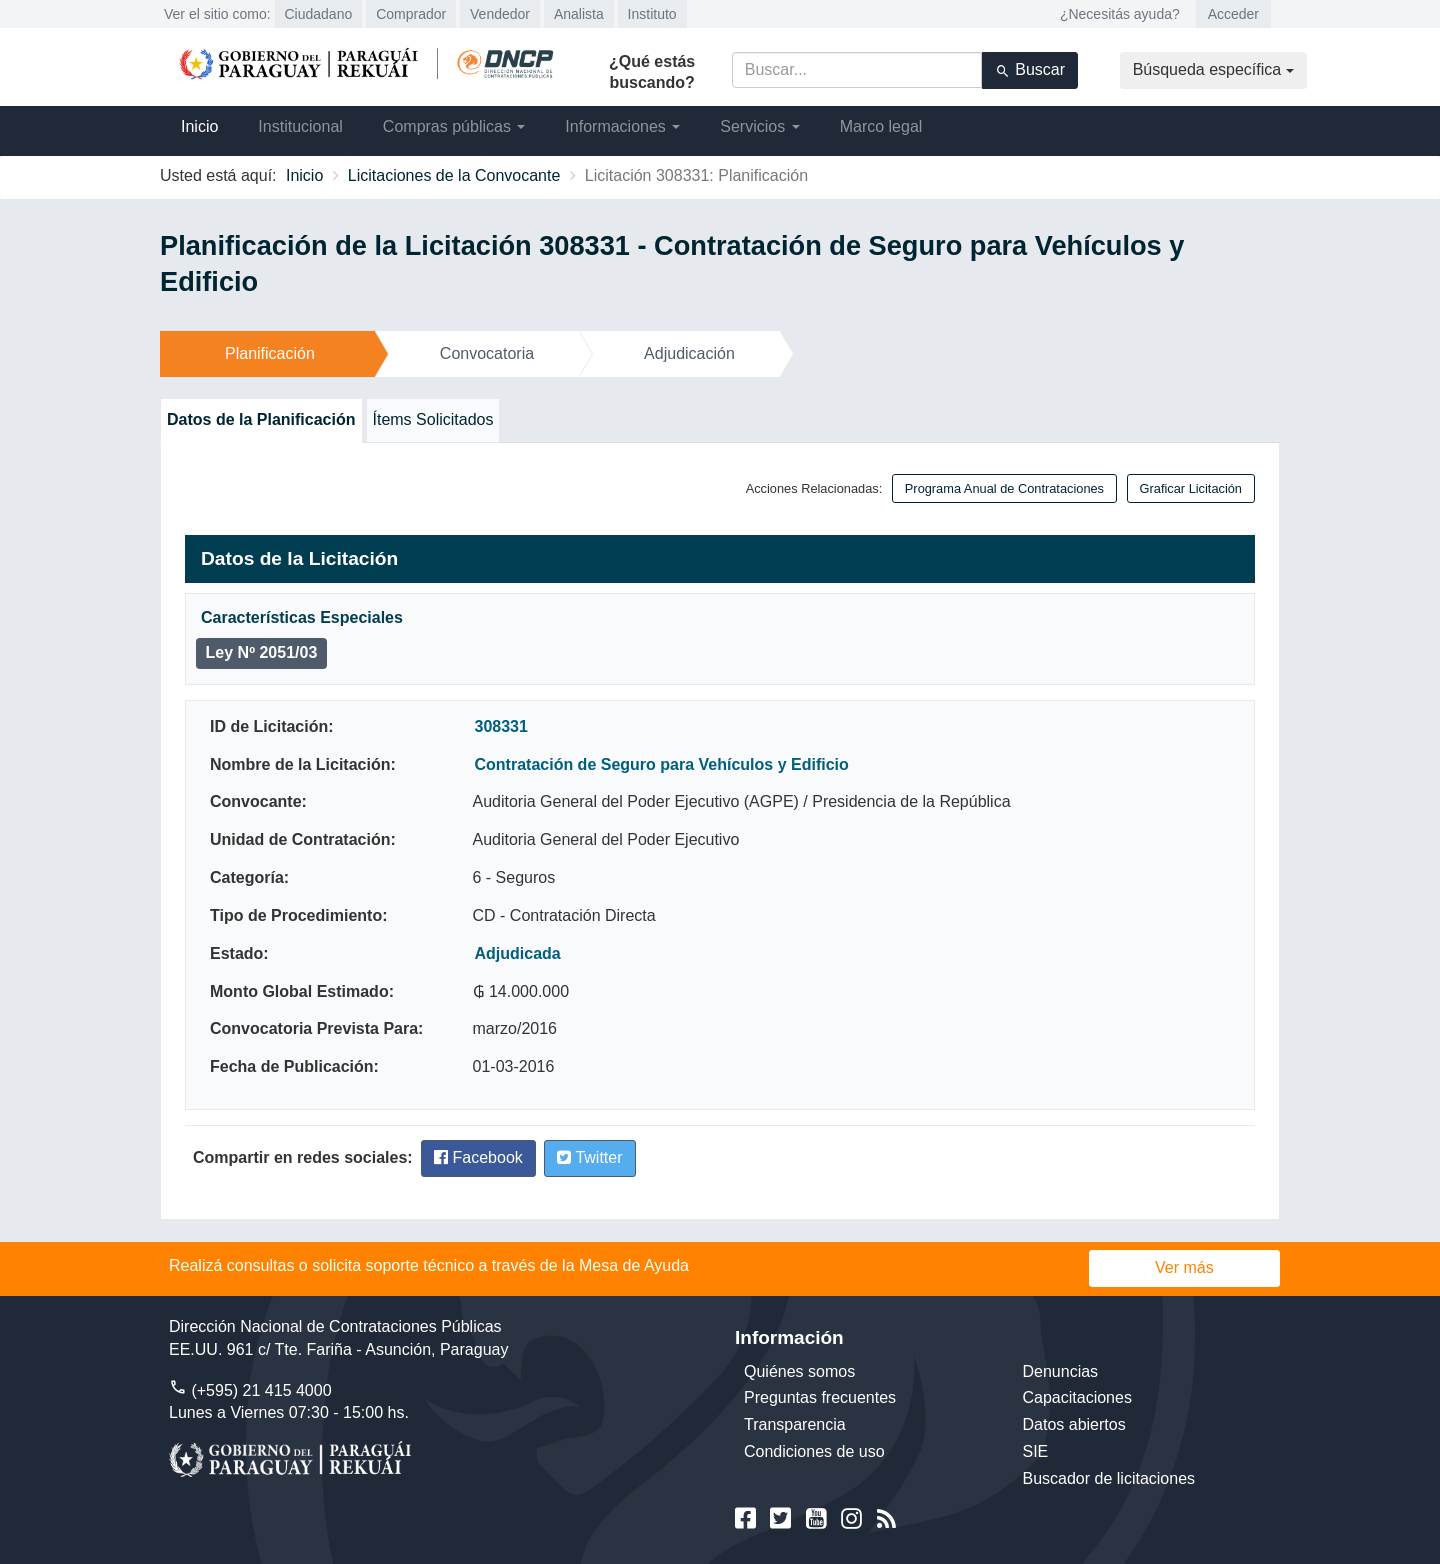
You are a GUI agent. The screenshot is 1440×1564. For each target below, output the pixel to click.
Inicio (199, 126)
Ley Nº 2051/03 (262, 652)
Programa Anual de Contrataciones (1004, 488)
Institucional (300, 126)
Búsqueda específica (1213, 69)
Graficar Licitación (1191, 488)
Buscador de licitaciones (1109, 1478)
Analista (579, 14)
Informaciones (622, 126)
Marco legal (881, 126)
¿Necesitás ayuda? (1120, 14)
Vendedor (500, 14)
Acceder (1233, 14)
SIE (1036, 1451)
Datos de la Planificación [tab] (261, 419)
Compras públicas (454, 126)
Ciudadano (319, 14)
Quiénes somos (799, 1371)
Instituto (652, 14)
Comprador (411, 14)
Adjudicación (689, 353)
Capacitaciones (1077, 1397)
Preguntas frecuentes (820, 1397)
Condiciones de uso (814, 1451)
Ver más (1184, 1267)
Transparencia (795, 1424)
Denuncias (1061, 1371)
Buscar (1030, 70)
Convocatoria (487, 353)
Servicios (759, 126)
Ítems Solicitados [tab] (433, 419)
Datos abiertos (1074, 1424)
